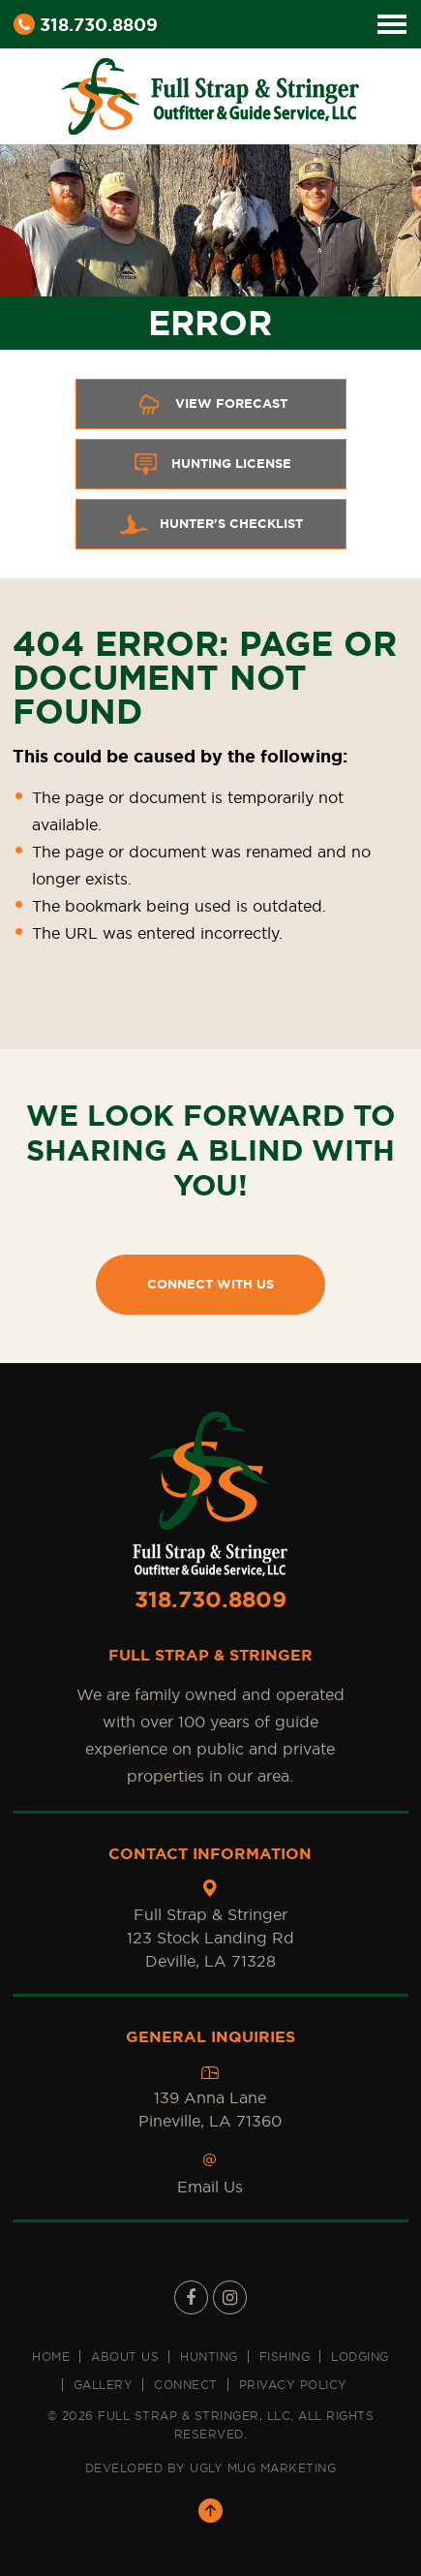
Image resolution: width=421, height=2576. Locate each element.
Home (51, 2356)
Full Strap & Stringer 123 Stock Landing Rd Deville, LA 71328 (210, 1938)
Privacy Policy (293, 2384)
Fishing (285, 2356)
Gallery (104, 2384)
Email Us (210, 2186)
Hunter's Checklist (211, 524)
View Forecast (211, 404)
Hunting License (211, 464)
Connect (186, 2384)
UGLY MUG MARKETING (263, 2468)
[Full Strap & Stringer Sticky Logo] (210, 93)
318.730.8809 (86, 24)
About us (125, 2356)
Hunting (209, 2356)
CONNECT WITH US (210, 1284)
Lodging (360, 2356)
